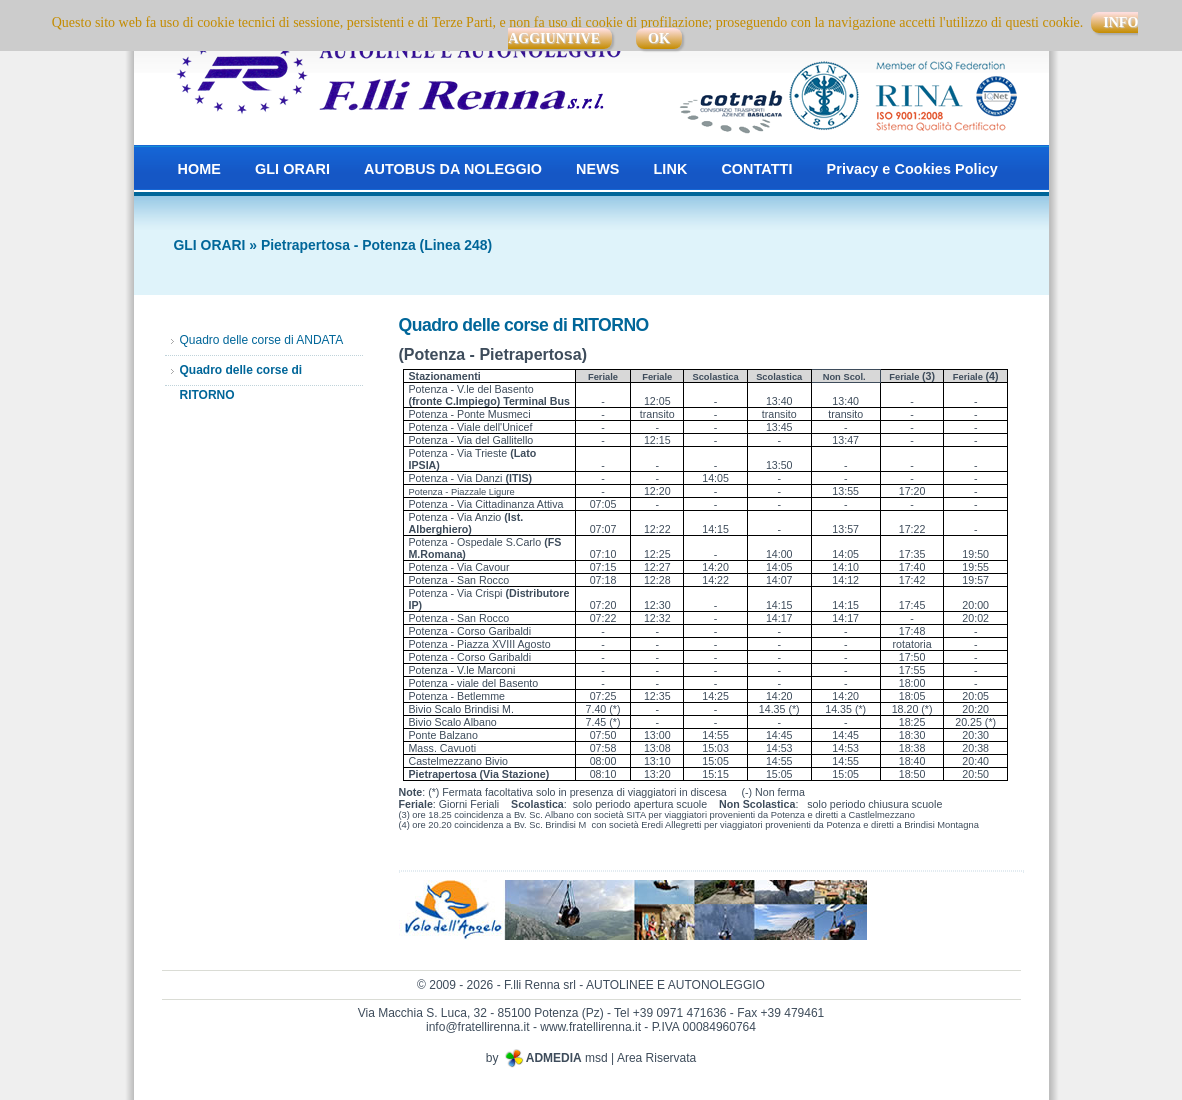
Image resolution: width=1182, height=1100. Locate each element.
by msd (547, 1058)
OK (659, 38)
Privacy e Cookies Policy (912, 169)
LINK (671, 169)
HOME (199, 169)
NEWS (597, 169)
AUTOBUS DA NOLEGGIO (453, 169)
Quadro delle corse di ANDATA (262, 340)
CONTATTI (756, 169)
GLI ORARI (292, 169)
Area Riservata (656, 1058)
